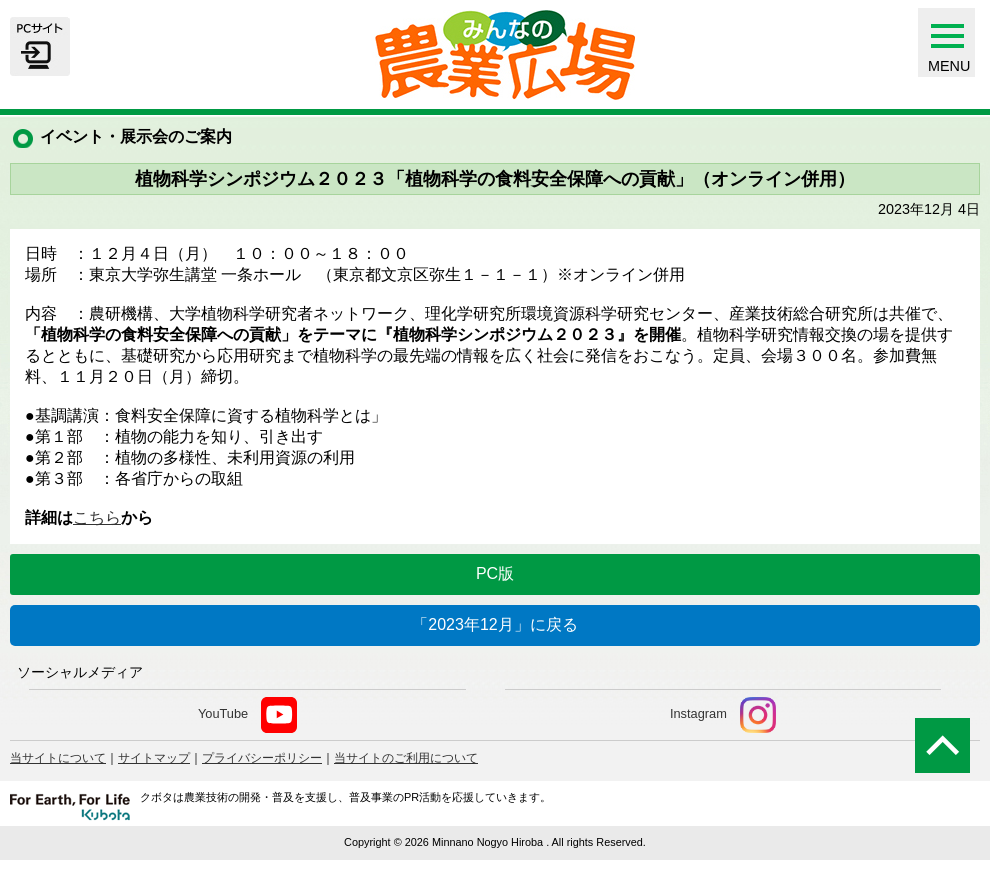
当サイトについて (58, 758)
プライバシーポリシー (262, 758)
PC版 (495, 573)
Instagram (723, 715)
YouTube (247, 715)
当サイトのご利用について (406, 758)
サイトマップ (154, 758)
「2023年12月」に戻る (494, 624)
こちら (97, 517)
